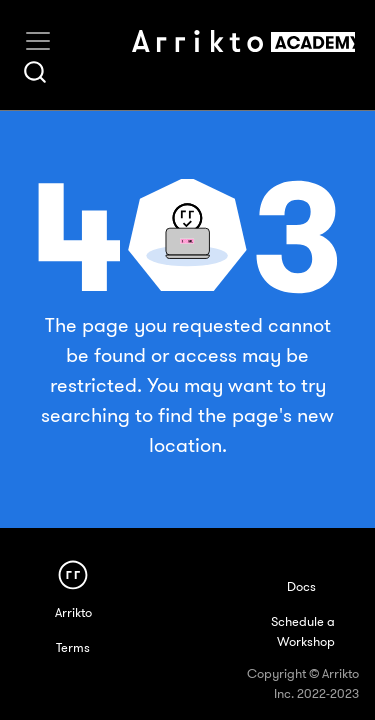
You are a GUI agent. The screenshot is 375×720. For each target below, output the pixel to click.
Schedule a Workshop (303, 631)
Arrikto (73, 612)
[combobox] (36, 72)
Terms (73, 647)
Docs (301, 586)
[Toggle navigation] (38, 41)
